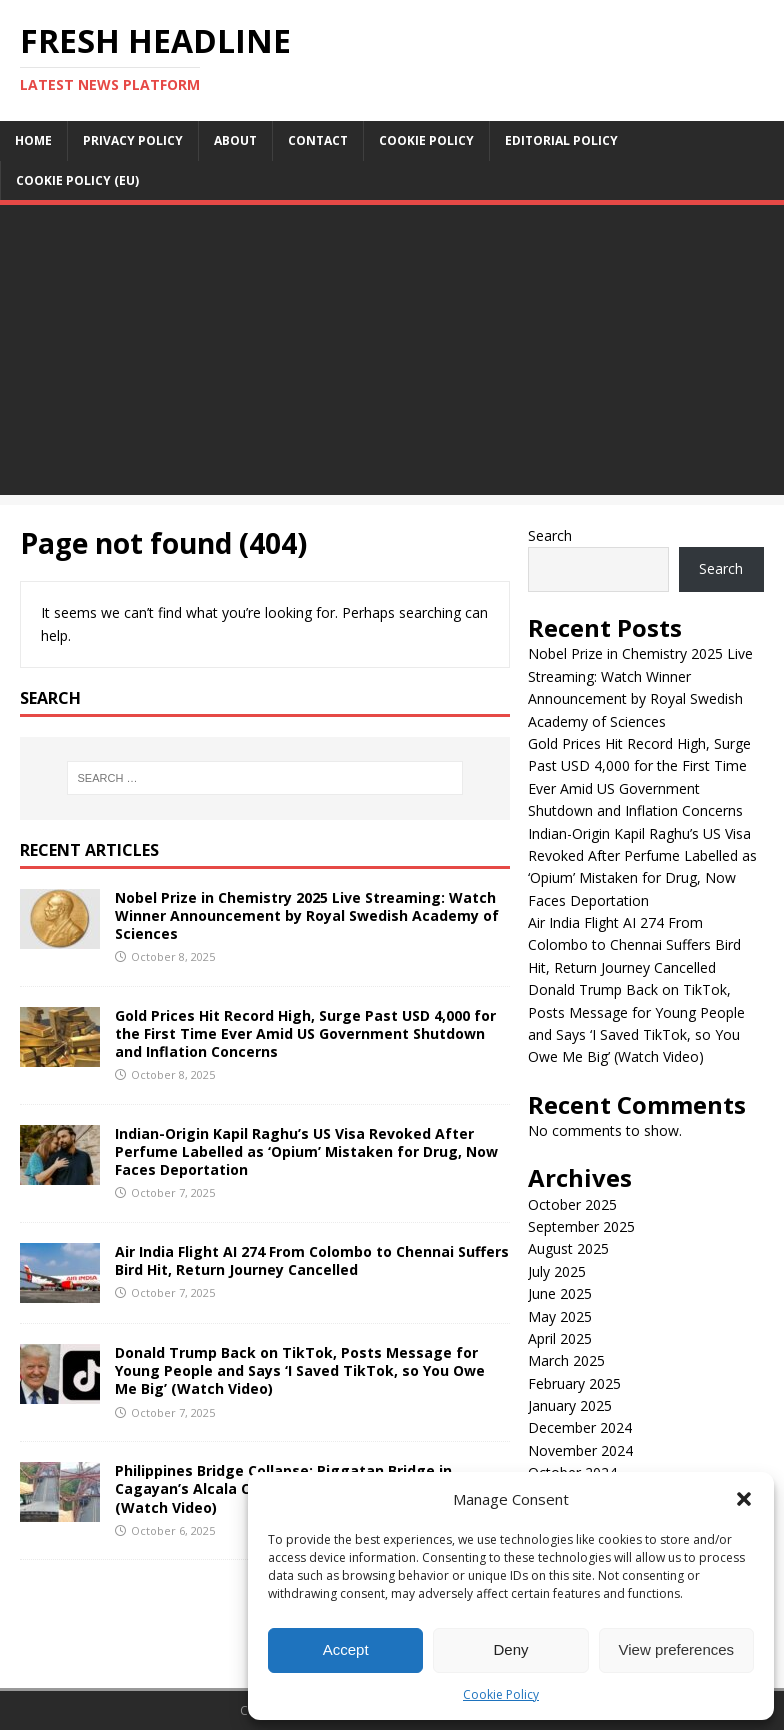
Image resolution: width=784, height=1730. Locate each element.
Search (550, 535)
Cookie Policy (501, 1694)
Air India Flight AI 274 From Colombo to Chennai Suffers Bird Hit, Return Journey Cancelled (312, 1260)
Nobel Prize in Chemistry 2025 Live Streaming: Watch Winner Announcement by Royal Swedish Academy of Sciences (307, 915)
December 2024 (580, 1427)
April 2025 (560, 1338)
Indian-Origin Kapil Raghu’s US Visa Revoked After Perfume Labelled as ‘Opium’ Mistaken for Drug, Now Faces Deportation (306, 1151)
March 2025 (566, 1360)
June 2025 (560, 1293)
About (235, 140)
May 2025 (560, 1316)
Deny (510, 1649)
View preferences (677, 1649)
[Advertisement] (392, 355)
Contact (318, 140)
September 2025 (581, 1226)
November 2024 (580, 1450)
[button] (744, 1499)
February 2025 (574, 1383)
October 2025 (572, 1204)
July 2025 (557, 1271)
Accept (346, 1649)
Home (33, 140)
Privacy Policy (133, 140)
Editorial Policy (561, 140)
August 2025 (568, 1248)
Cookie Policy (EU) (77, 180)
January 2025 (570, 1405)
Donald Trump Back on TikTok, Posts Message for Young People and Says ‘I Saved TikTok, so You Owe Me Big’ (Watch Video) (300, 1370)
